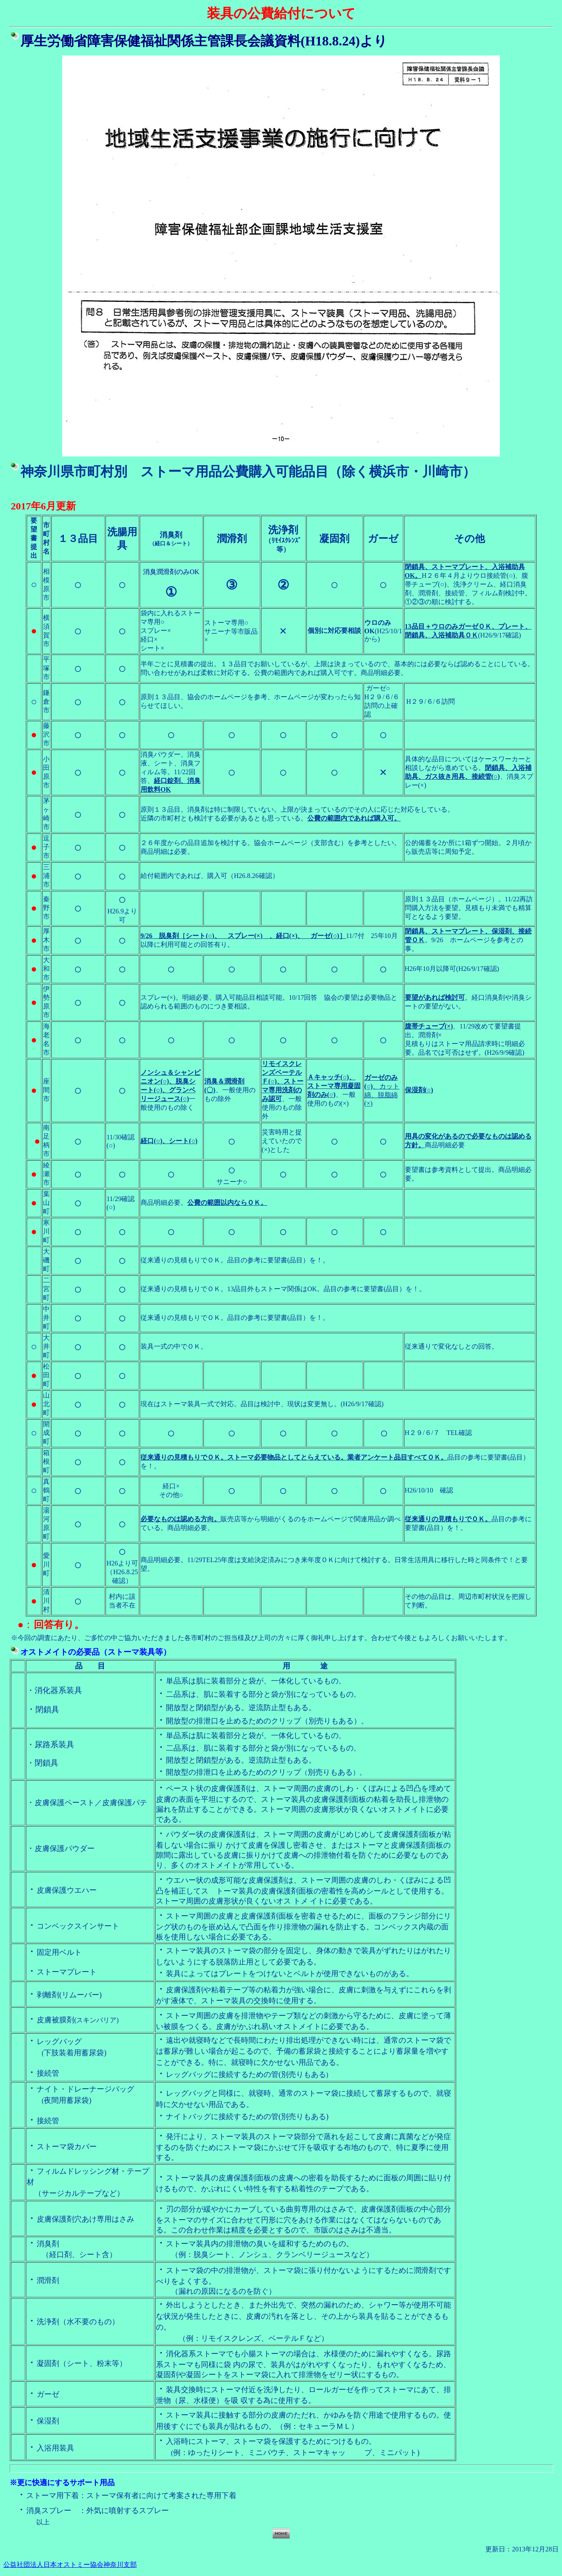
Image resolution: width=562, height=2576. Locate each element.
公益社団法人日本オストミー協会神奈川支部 (70, 2564)
